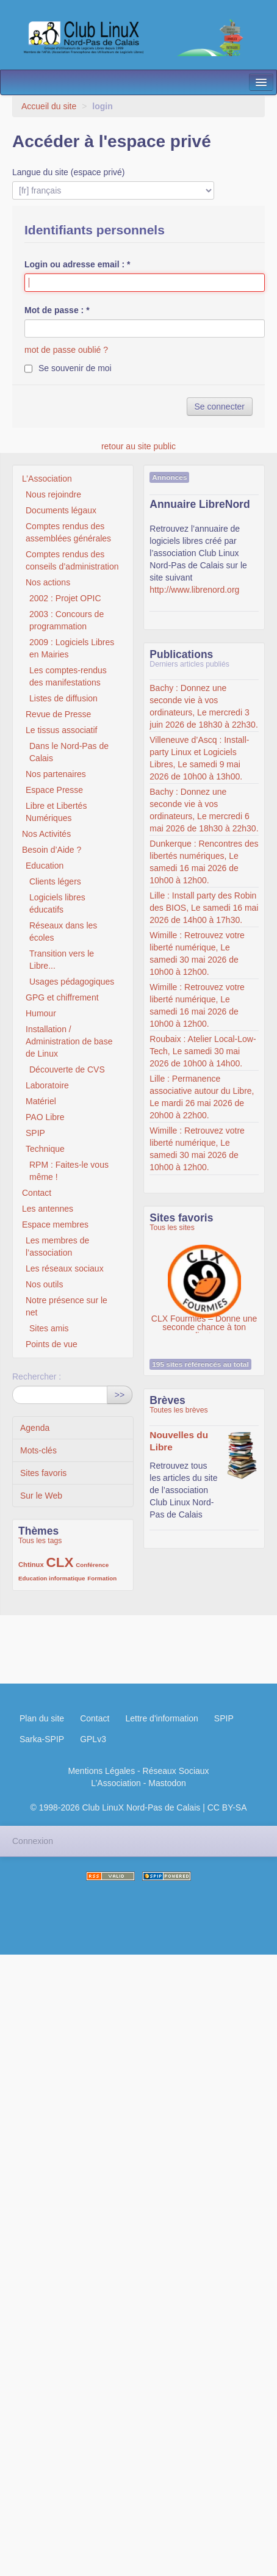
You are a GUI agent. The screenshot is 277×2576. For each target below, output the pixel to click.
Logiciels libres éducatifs (57, 903)
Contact (36, 1193)
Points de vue (51, 1344)
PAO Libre (45, 1117)
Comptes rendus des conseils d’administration (72, 560)
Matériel (41, 1101)
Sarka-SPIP (42, 1739)
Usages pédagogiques (71, 981)
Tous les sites (172, 1227)
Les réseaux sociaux (65, 1268)
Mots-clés (38, 1450)
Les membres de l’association (57, 1246)
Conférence (92, 1564)
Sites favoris (43, 1473)
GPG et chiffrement (62, 997)
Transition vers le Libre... (61, 960)
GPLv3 (93, 1739)
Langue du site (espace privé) (68, 172)
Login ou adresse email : (77, 264)
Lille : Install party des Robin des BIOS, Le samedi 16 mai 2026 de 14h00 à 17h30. (203, 908)
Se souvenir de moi (75, 368)
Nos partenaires (56, 774)
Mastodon (166, 1783)
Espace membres (55, 1224)
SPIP (35, 1133)
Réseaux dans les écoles (63, 931)
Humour (41, 1013)
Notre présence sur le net (66, 1306)
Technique (45, 1149)
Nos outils (44, 1284)
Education (44, 865)
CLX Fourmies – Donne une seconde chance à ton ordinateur (204, 1275)
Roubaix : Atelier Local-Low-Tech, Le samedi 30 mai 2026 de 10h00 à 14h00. (202, 1051)
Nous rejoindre (53, 494)
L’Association (47, 478)
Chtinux (31, 1564)
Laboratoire (47, 1085)
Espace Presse (54, 790)
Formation (102, 1578)
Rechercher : (36, 1376)
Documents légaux (61, 510)
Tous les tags (40, 1540)
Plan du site (42, 1718)
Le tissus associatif (62, 730)
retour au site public (138, 446)
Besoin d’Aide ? (51, 850)
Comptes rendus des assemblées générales (68, 532)
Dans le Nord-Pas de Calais (69, 752)
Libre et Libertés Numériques (56, 812)
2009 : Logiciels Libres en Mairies (71, 648)
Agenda (34, 1428)
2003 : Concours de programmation (66, 620)
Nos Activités (46, 834)
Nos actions (48, 582)
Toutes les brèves (178, 1410)
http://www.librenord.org (194, 590)
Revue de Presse (58, 714)
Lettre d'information (161, 1718)
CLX (60, 1562)
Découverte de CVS (67, 1069)
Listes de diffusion (63, 698)
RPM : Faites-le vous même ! (69, 1171)
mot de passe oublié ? (66, 350)
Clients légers (55, 881)
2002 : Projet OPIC (65, 598)
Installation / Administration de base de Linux (69, 1041)
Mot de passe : (57, 310)
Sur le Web (41, 1495)
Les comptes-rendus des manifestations (68, 676)
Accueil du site (48, 106)
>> (119, 1395)
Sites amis (49, 1328)
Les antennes (47, 1209)
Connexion (32, 1841)
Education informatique (51, 1578)
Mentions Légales (101, 1771)
